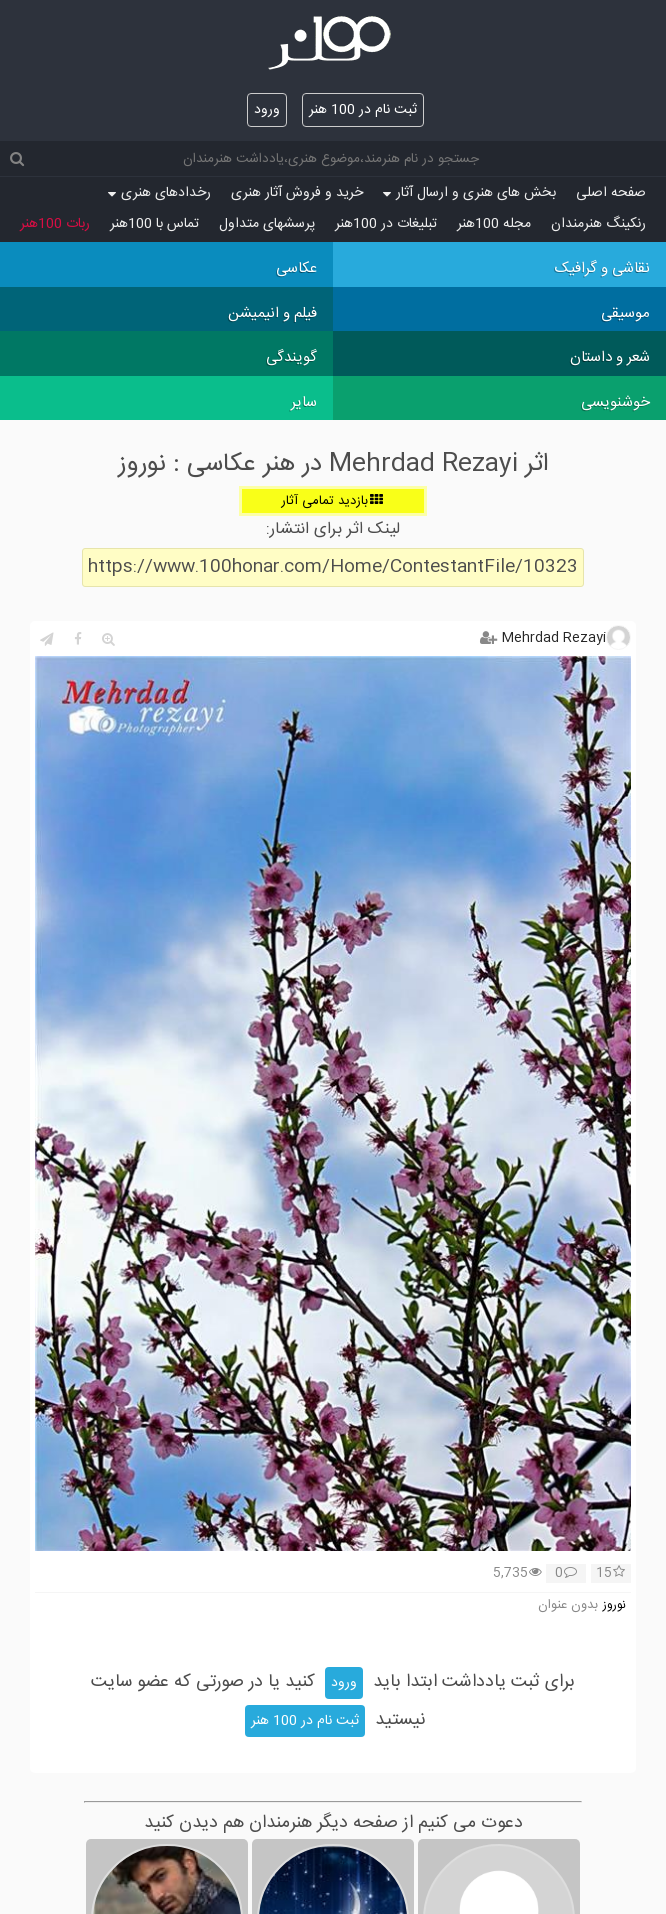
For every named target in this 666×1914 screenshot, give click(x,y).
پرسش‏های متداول (267, 224)
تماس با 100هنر (154, 224)
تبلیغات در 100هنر (386, 224)
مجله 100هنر (494, 224)
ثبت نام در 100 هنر (363, 110)
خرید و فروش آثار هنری (297, 193)
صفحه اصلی (611, 193)
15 (610, 1574)
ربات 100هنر (55, 224)
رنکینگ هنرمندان (598, 224)
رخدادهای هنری (159, 193)
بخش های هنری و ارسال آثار (469, 193)
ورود (267, 110)
